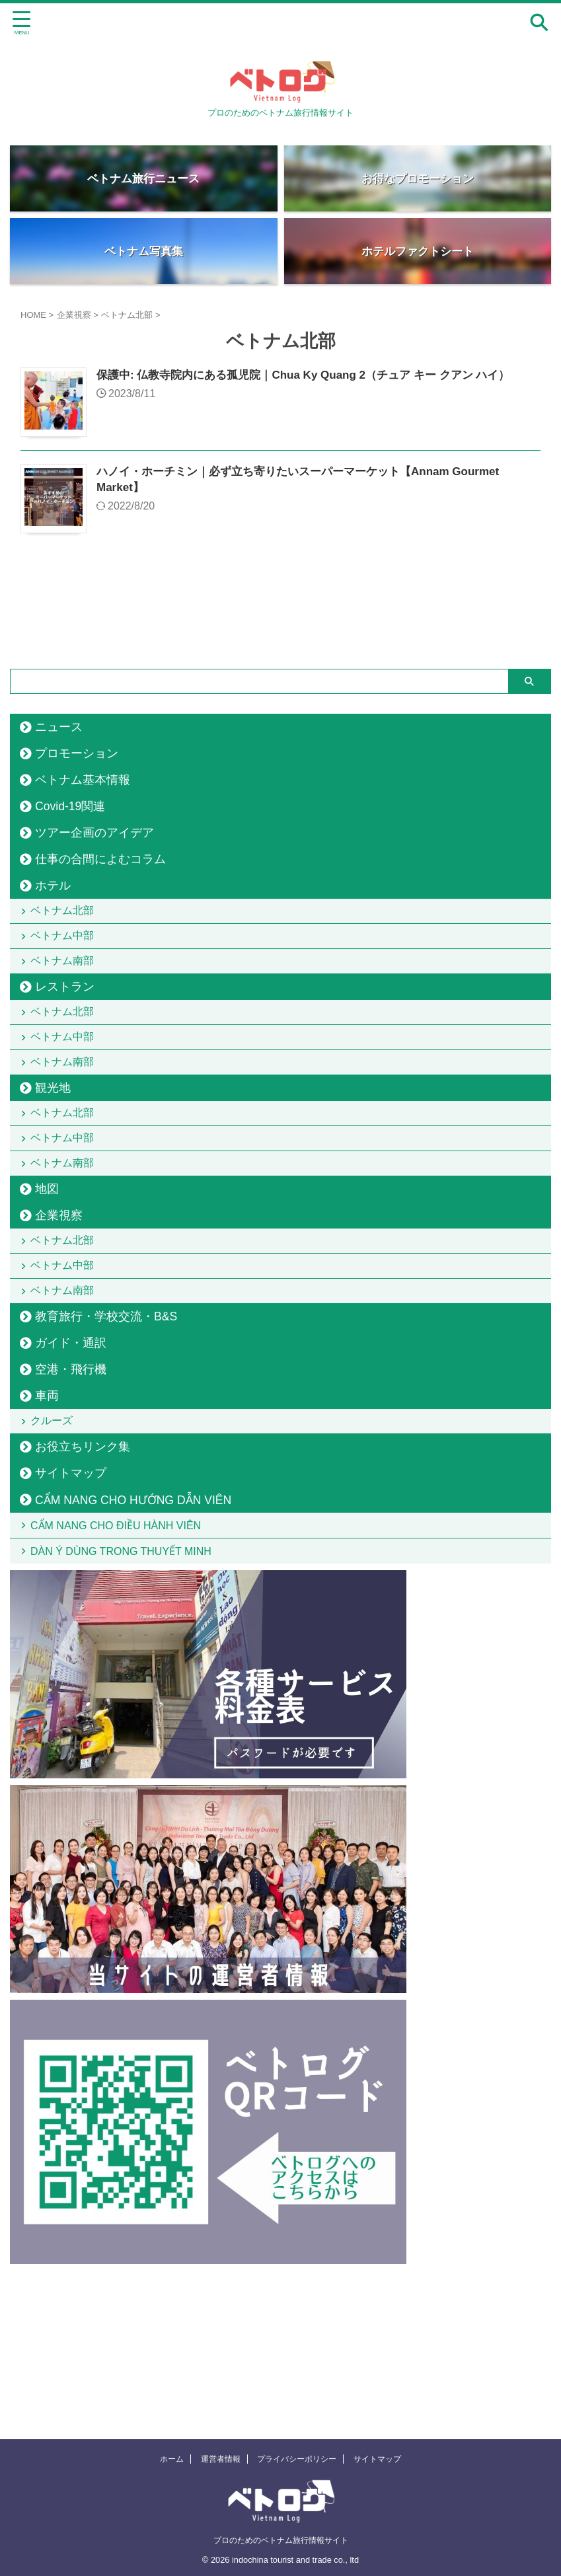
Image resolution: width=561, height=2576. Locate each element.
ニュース (59, 727)
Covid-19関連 (70, 806)
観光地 (53, 1143)
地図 (47, 1272)
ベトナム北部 (65, 915)
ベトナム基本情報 (82, 779)
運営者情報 (221, 2459)
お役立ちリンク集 (82, 1566)
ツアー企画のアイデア (94, 832)
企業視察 (59, 1298)
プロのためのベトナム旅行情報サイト (280, 2540)
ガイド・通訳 (70, 1453)
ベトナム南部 (65, 983)
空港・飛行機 (70, 1480)
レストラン (64, 1014)
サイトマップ (70, 1593)
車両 (47, 1506)
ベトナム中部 (65, 949)
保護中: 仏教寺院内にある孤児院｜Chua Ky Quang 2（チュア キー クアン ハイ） (315, 376)
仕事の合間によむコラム (100, 859)
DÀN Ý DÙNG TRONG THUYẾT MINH (124, 1685)
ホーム (172, 2459)
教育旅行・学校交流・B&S (106, 1427)
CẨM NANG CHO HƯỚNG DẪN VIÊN (133, 1620)
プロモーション (76, 753)
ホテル (53, 885)
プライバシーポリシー (296, 2459)
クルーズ (55, 1536)
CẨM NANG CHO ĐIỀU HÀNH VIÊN (119, 1650)
